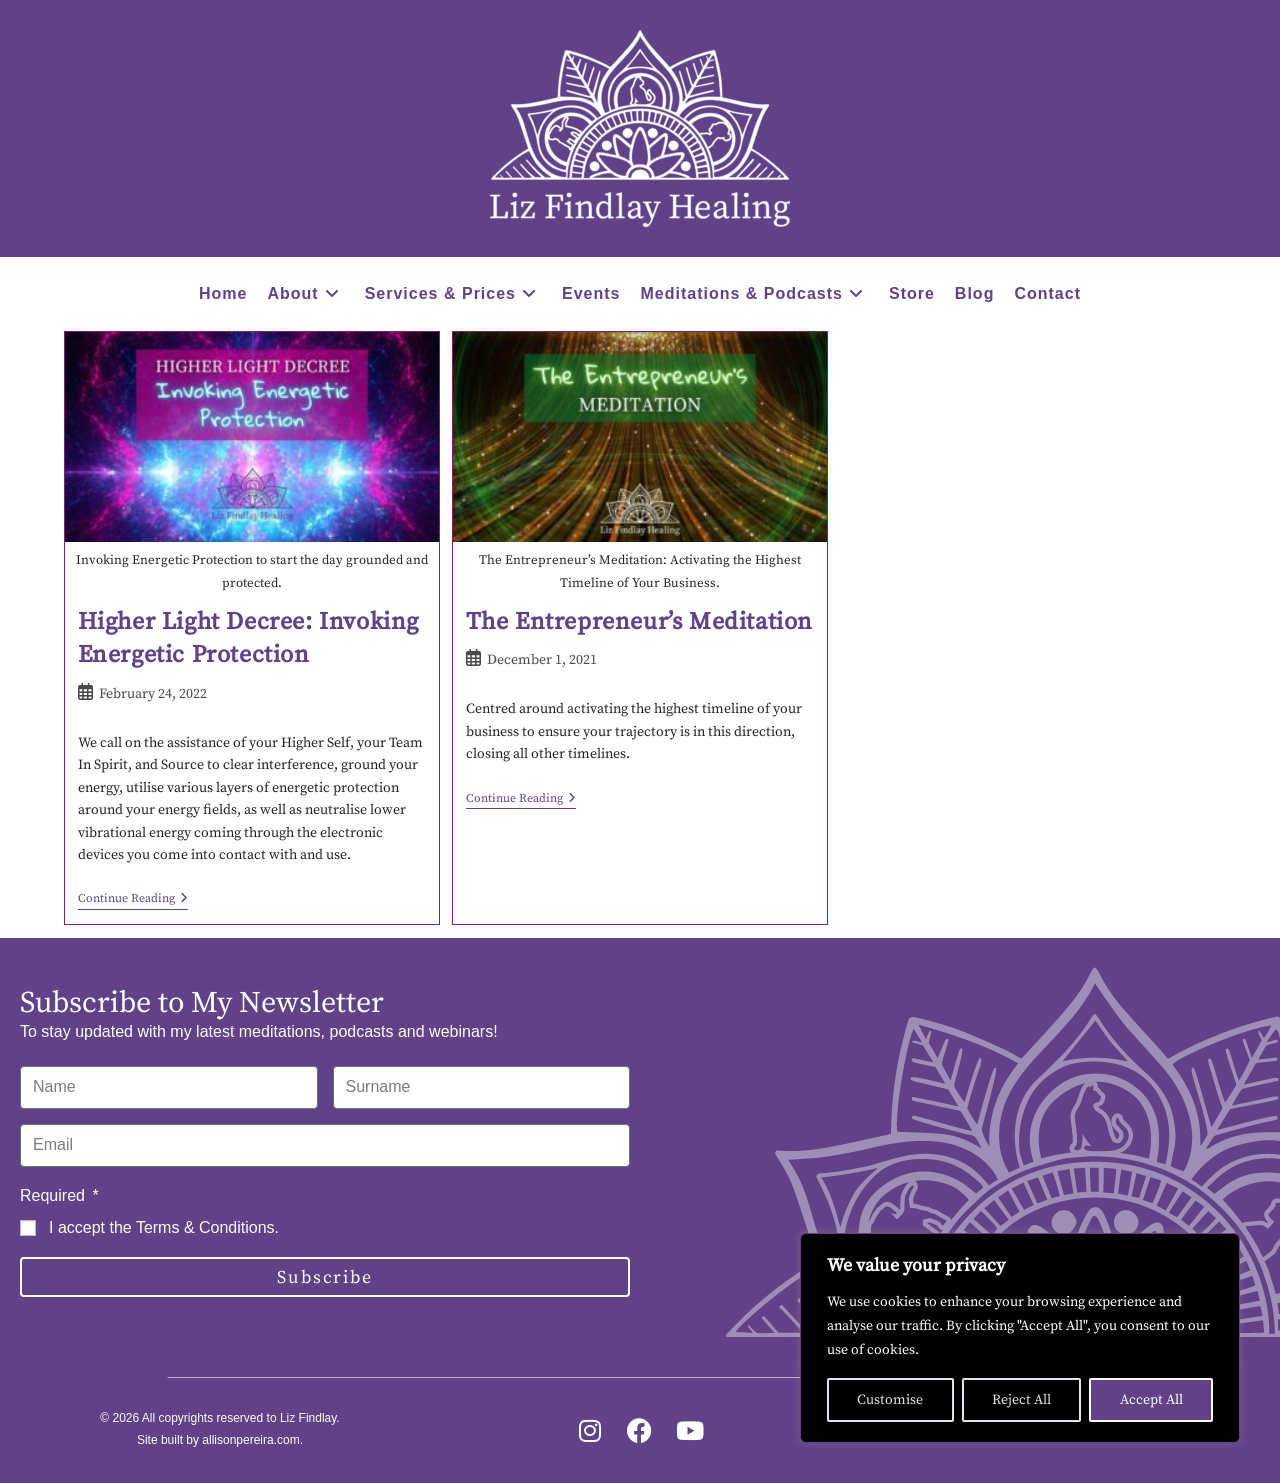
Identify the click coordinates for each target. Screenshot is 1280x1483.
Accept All (1151, 1400)
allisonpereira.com (250, 1440)
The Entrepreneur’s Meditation (639, 622)
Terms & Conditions (205, 1227)
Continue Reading (133, 899)
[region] (1020, 1338)
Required (54, 1195)
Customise (890, 1400)
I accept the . (164, 1227)
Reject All (1021, 1400)
